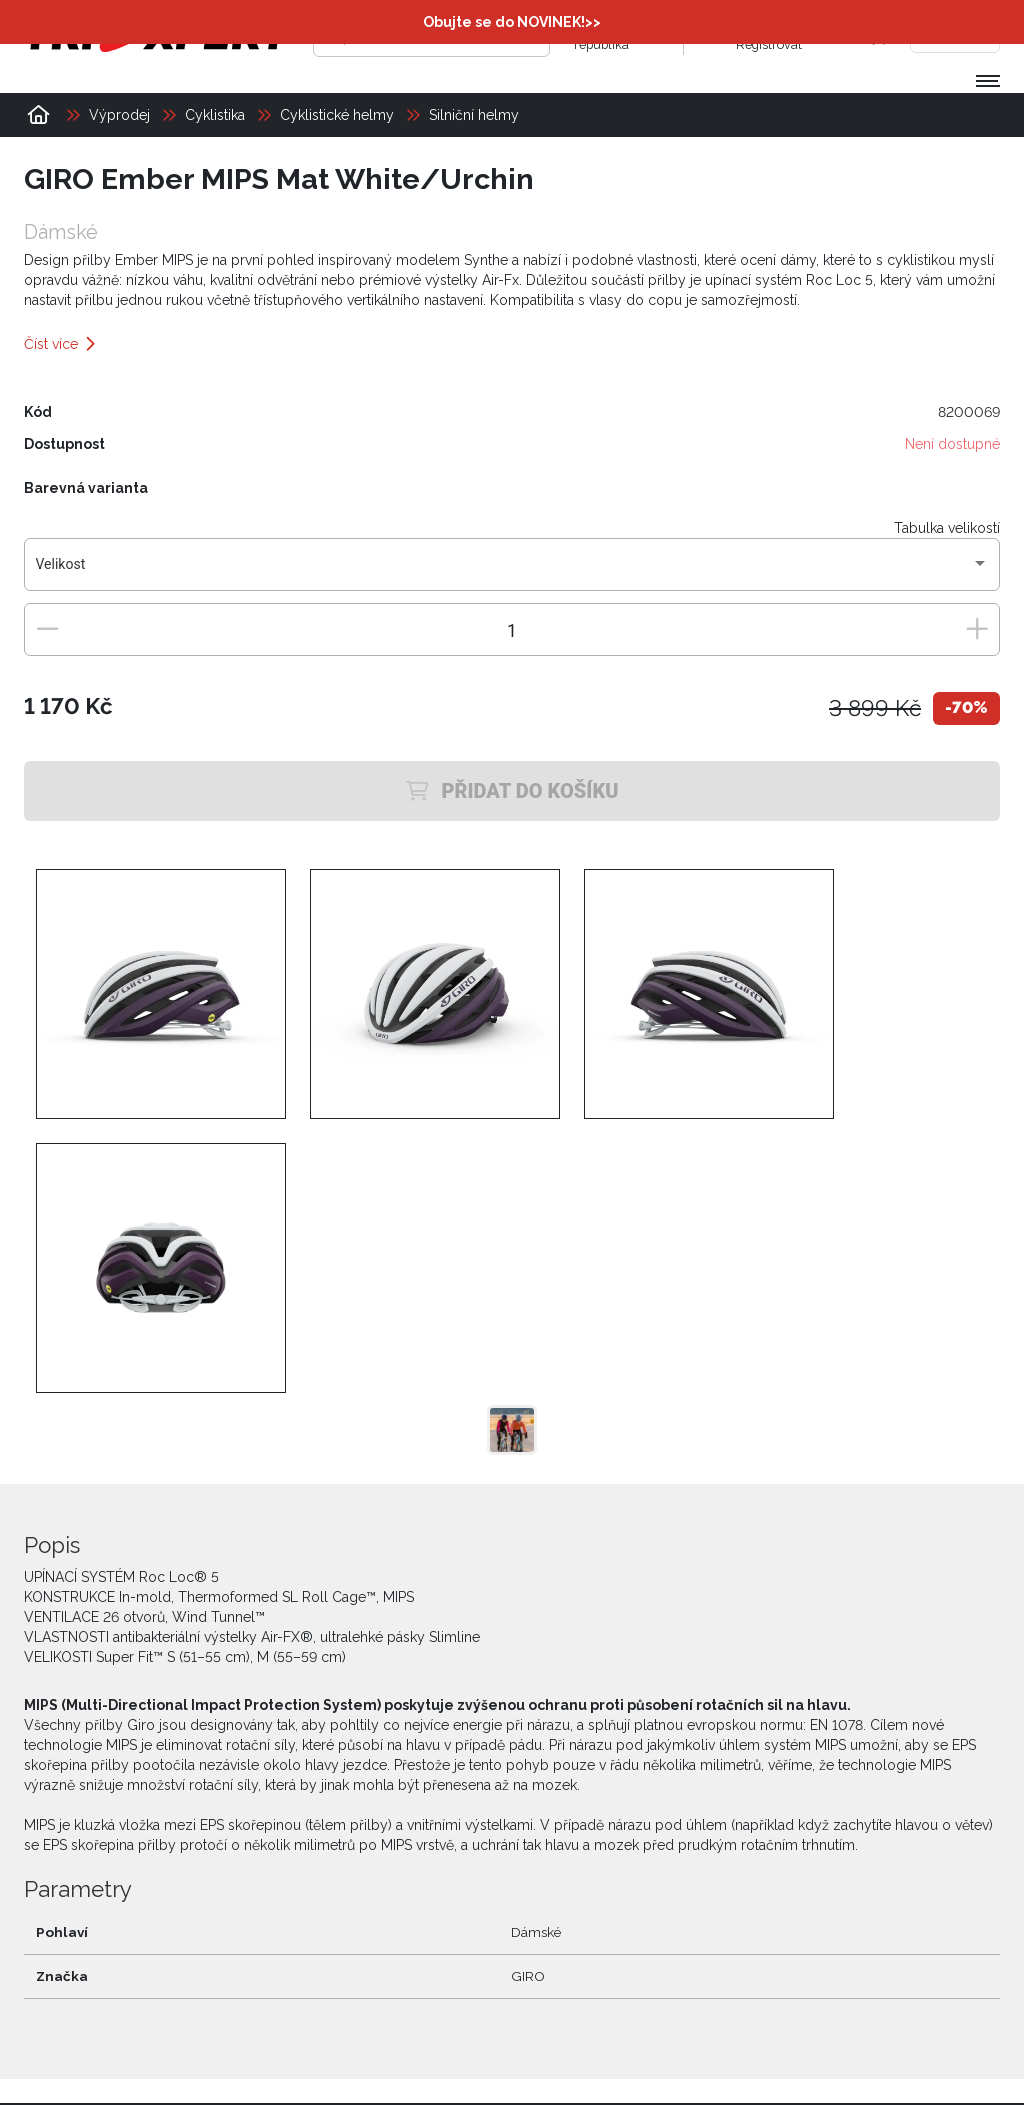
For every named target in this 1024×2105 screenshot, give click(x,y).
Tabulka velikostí (947, 528)
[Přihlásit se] (716, 35)
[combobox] (512, 572)
